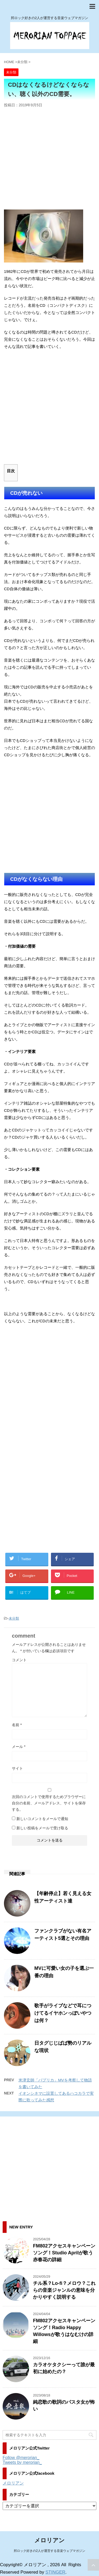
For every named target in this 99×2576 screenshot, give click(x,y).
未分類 (14, 1618)
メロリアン (13, 2483)
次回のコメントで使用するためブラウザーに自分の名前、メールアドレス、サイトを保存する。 (49, 1803)
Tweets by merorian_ (22, 2462)
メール (18, 1746)
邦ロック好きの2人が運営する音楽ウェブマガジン (49, 2551)
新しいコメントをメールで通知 (42, 1819)
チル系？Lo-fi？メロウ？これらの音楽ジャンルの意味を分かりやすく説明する (64, 2290)
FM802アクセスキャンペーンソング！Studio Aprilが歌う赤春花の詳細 (64, 2252)
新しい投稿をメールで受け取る (42, 1828)
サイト (17, 1768)
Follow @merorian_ (21, 2457)
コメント (19, 1660)
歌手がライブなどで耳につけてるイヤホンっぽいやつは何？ (62, 2013)
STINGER (55, 2572)
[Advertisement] (49, 159)
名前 (17, 1725)
